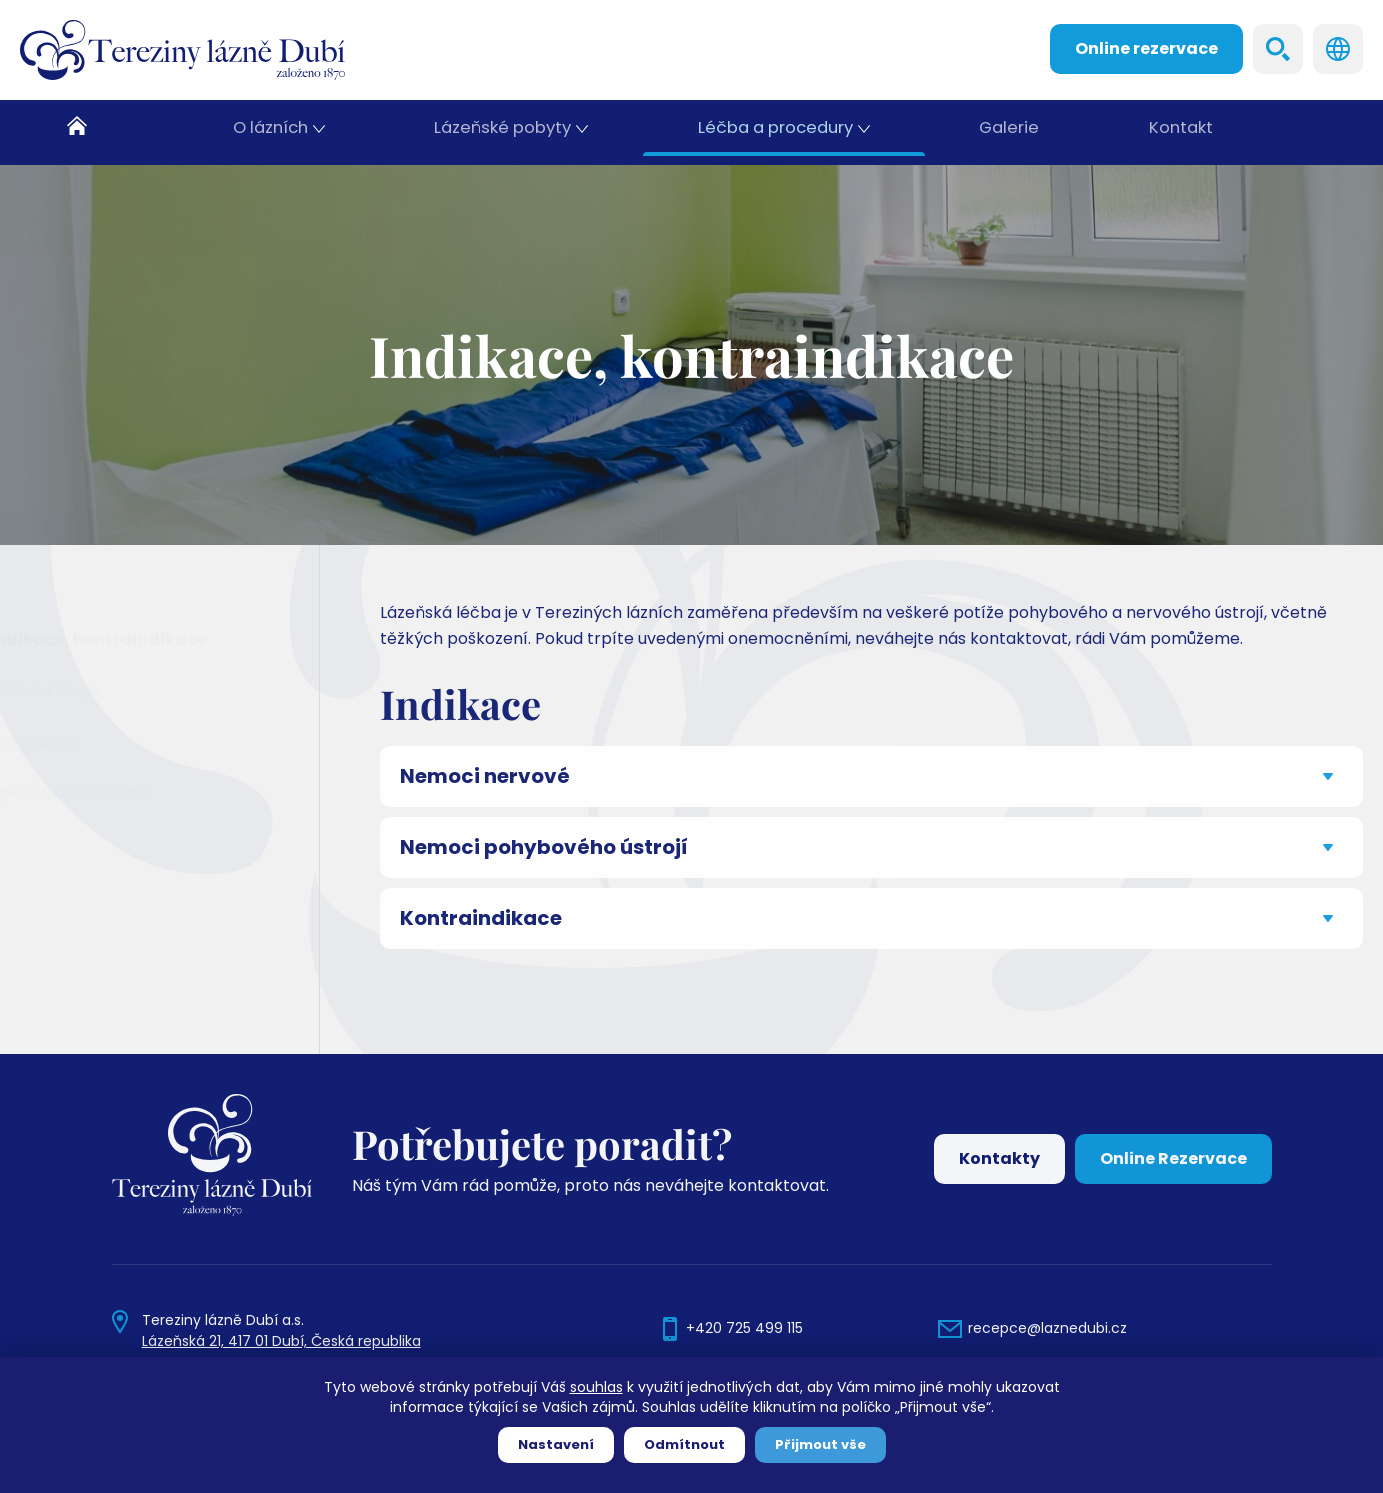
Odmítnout (684, 1444)
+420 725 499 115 (744, 1328)
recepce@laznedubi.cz (1047, 1328)
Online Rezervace (1173, 1158)
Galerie (1009, 132)
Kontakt (1182, 132)
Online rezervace (1146, 48)
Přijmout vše (820, 1444)
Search (1278, 49)
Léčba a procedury (776, 132)
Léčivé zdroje (95, 690)
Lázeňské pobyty (506, 132)
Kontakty (999, 1158)
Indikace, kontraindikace (148, 639)
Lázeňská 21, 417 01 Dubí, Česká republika (281, 1341)
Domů (100, 132)
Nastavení (556, 1444)
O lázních (273, 132)
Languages (1338, 49)
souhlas (596, 1387)
